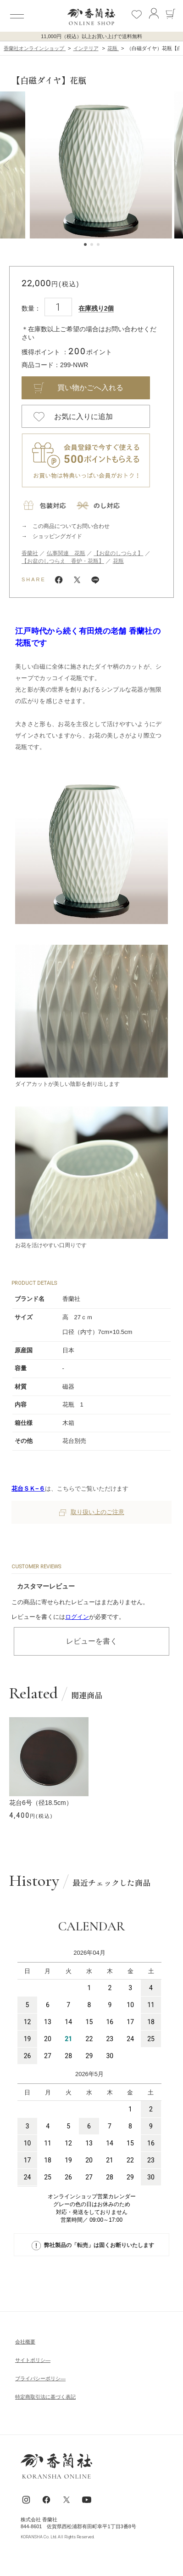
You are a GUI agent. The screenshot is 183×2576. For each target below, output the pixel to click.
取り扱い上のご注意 (91, 1512)
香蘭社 (30, 553)
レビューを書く (91, 1641)
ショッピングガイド (57, 536)
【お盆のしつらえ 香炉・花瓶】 (63, 561)
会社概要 (25, 2341)
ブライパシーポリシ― (40, 2378)
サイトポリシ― (32, 2360)
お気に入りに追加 (83, 416)
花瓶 (118, 561)
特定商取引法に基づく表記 (45, 2397)
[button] (6, 165)
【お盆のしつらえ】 (118, 553)
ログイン (77, 1616)
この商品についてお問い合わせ (71, 526)
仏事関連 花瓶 (66, 553)
